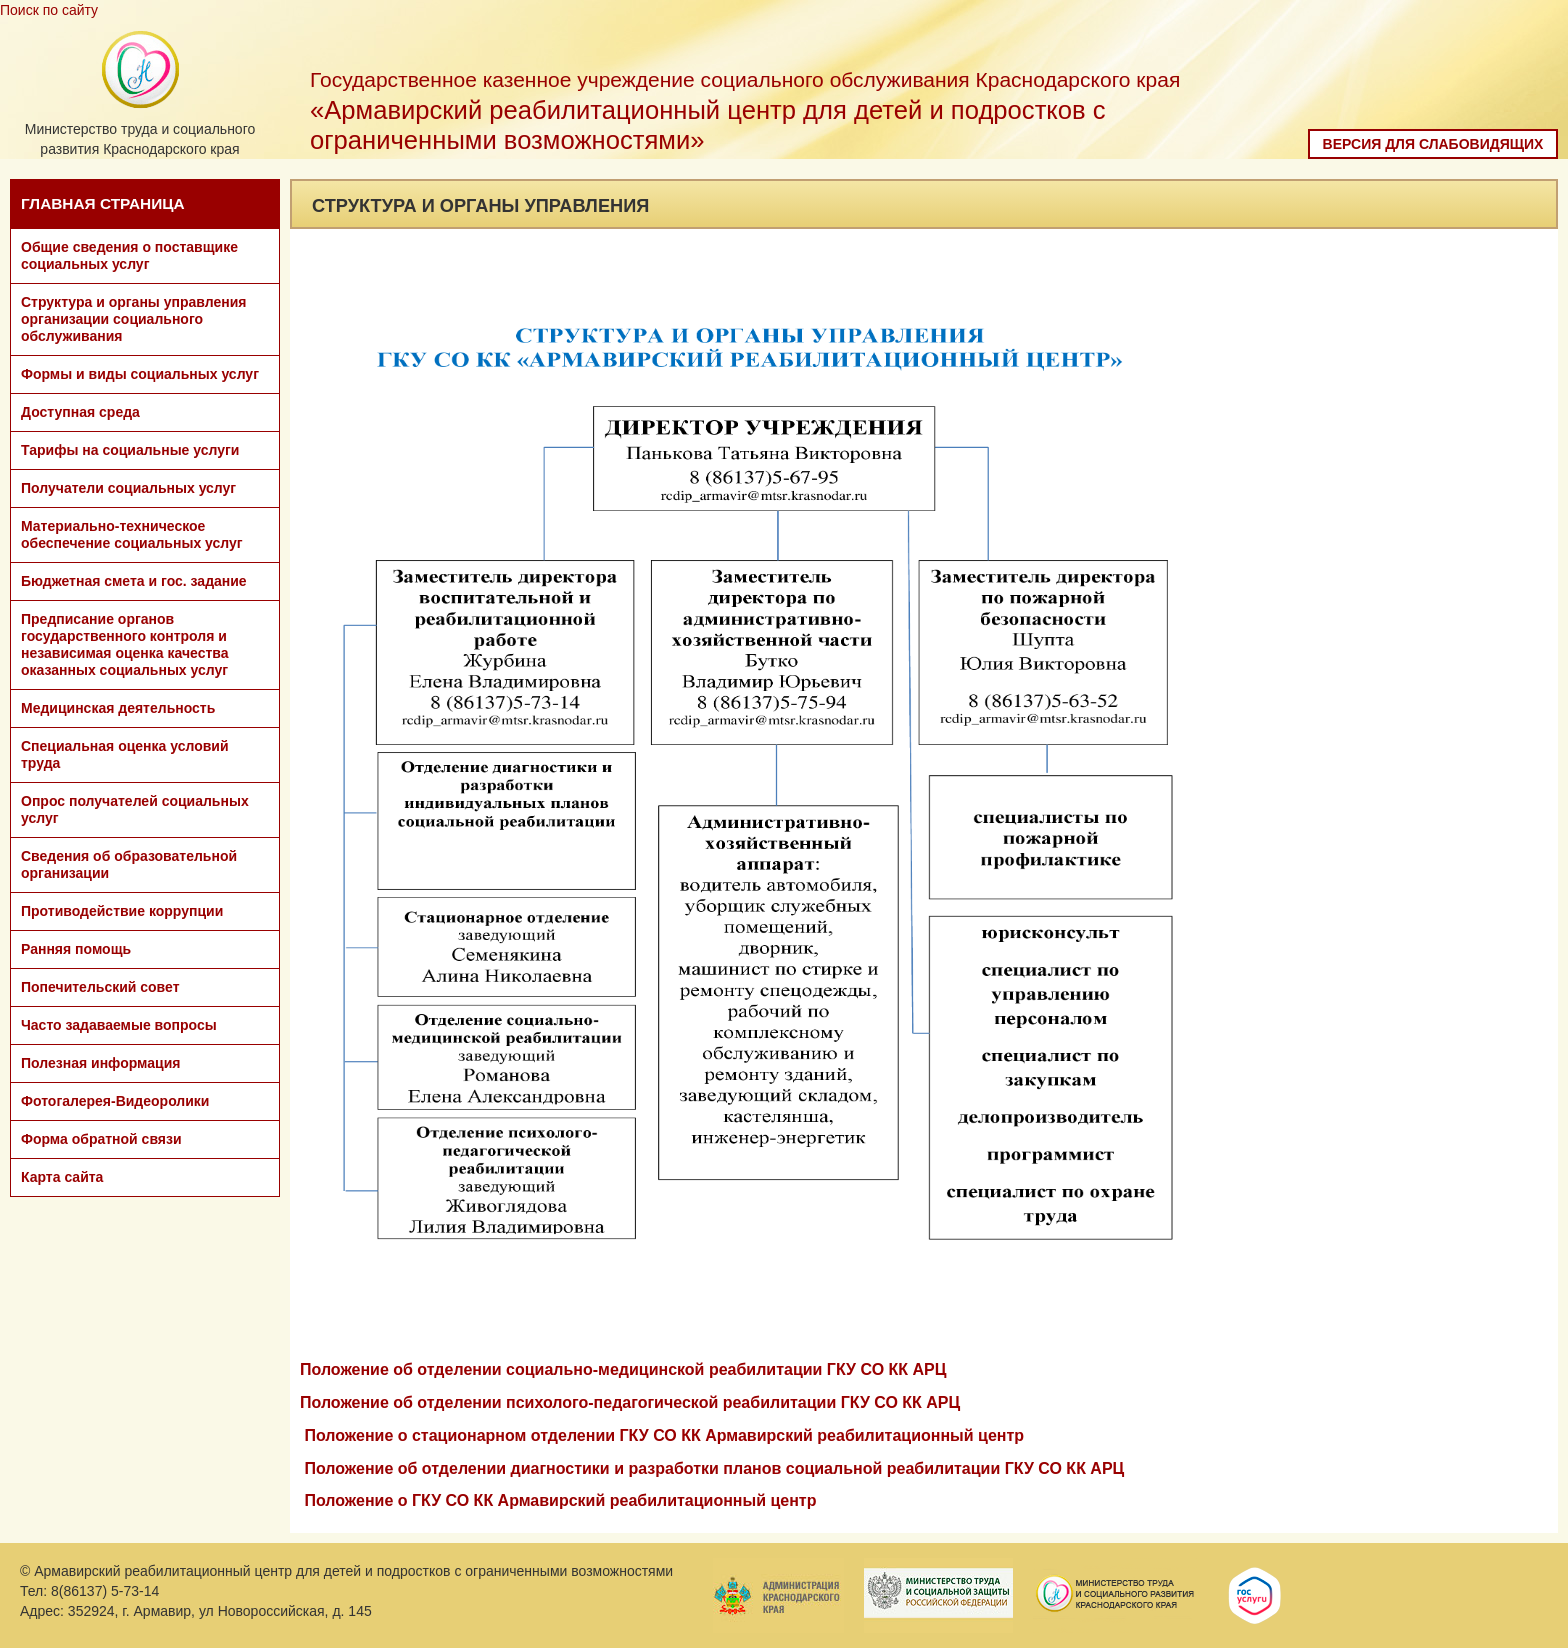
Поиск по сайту (49, 10)
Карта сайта (62, 1177)
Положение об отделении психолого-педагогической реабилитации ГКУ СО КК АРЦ (630, 1402)
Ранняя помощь (76, 949)
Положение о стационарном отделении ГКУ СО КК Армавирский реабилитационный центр (664, 1435)
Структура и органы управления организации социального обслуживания (133, 319)
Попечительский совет (100, 987)
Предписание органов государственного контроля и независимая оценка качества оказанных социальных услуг (125, 644)
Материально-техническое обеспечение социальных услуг (132, 534)
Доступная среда (80, 412)
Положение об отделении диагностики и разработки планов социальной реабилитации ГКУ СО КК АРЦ (714, 1468)
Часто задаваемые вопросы (119, 1025)
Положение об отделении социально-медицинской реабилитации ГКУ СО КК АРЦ (623, 1369)
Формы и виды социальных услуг (140, 374)
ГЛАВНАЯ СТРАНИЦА (103, 203)
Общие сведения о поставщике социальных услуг (129, 255)
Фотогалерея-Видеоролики (115, 1101)
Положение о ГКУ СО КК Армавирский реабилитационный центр (560, 1500)
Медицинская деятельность (118, 708)
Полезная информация (100, 1063)
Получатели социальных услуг (128, 488)
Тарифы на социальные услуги (130, 450)
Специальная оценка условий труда (125, 754)
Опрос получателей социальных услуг (135, 809)
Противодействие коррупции (122, 911)
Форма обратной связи (101, 1139)
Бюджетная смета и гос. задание (134, 581)
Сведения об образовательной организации (129, 864)
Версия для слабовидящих (1433, 144)
